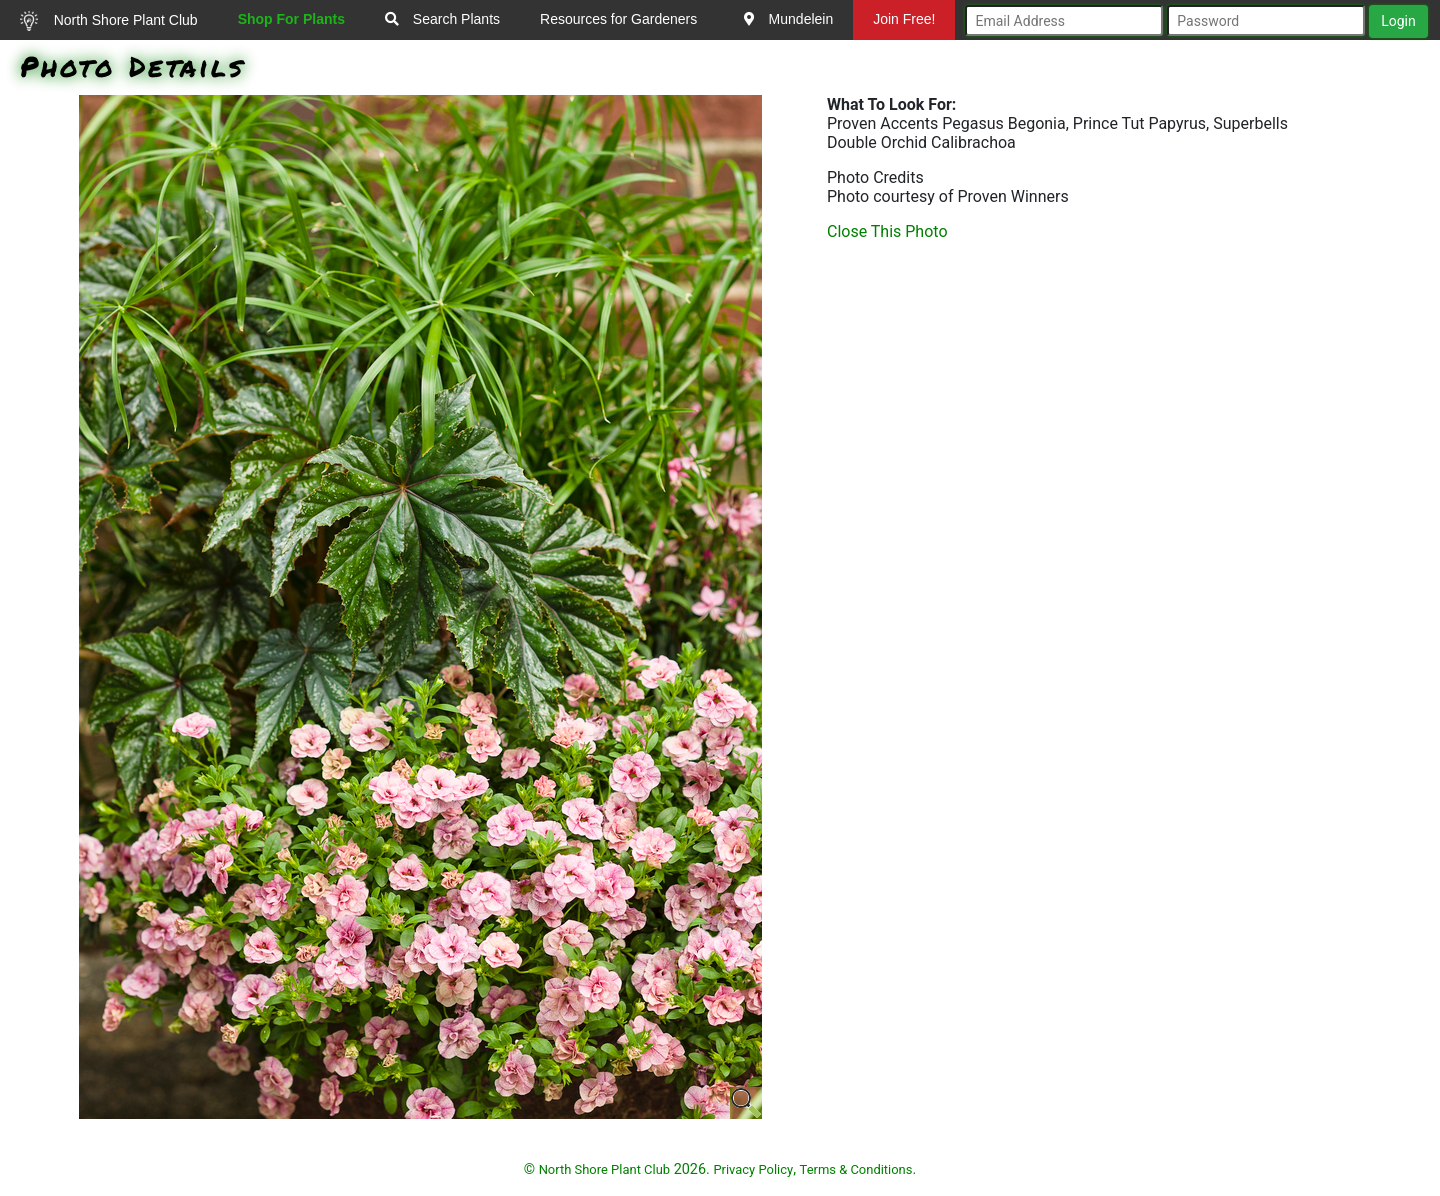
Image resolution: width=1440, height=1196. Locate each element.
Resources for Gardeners (618, 19)
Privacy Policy (753, 1169)
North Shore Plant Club (109, 21)
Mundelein (789, 19)
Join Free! (904, 19)
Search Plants (442, 19)
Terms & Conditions (856, 1169)
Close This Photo (887, 231)
